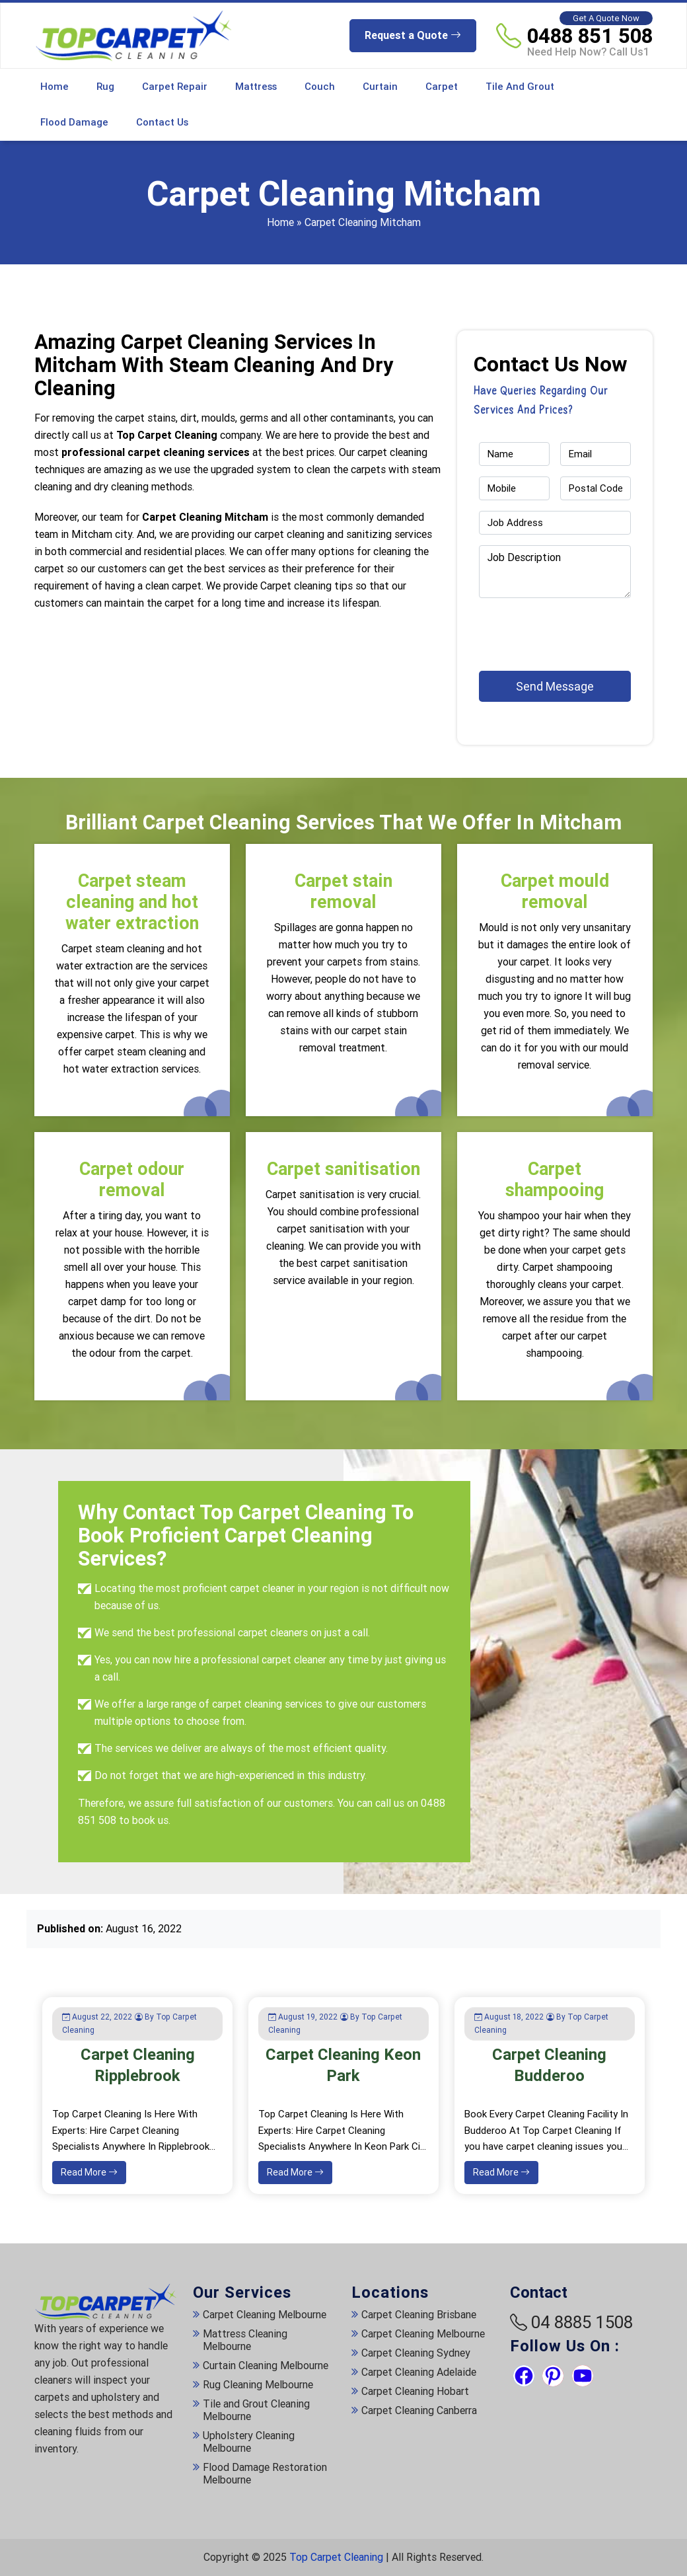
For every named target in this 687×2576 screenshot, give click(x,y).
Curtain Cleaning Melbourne (265, 2365)
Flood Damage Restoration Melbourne (265, 2473)
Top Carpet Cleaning (336, 2557)
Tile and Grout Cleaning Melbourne (256, 2410)
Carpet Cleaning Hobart (415, 2391)
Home (54, 87)
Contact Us (162, 122)
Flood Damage (74, 122)
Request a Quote (413, 35)
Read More (89, 2172)
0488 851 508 (590, 35)
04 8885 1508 (582, 2322)
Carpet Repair (174, 87)
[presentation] (556, 628)
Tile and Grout (520, 87)
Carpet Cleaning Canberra (419, 2410)
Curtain (380, 87)
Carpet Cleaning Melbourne (264, 2314)
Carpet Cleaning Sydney (415, 2353)
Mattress (256, 87)
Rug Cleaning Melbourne (258, 2384)
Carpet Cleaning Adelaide (418, 2372)
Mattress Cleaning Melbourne (245, 2340)
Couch (320, 87)
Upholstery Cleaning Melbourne (249, 2441)
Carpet (441, 87)
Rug (105, 87)
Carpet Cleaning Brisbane (418, 2314)
